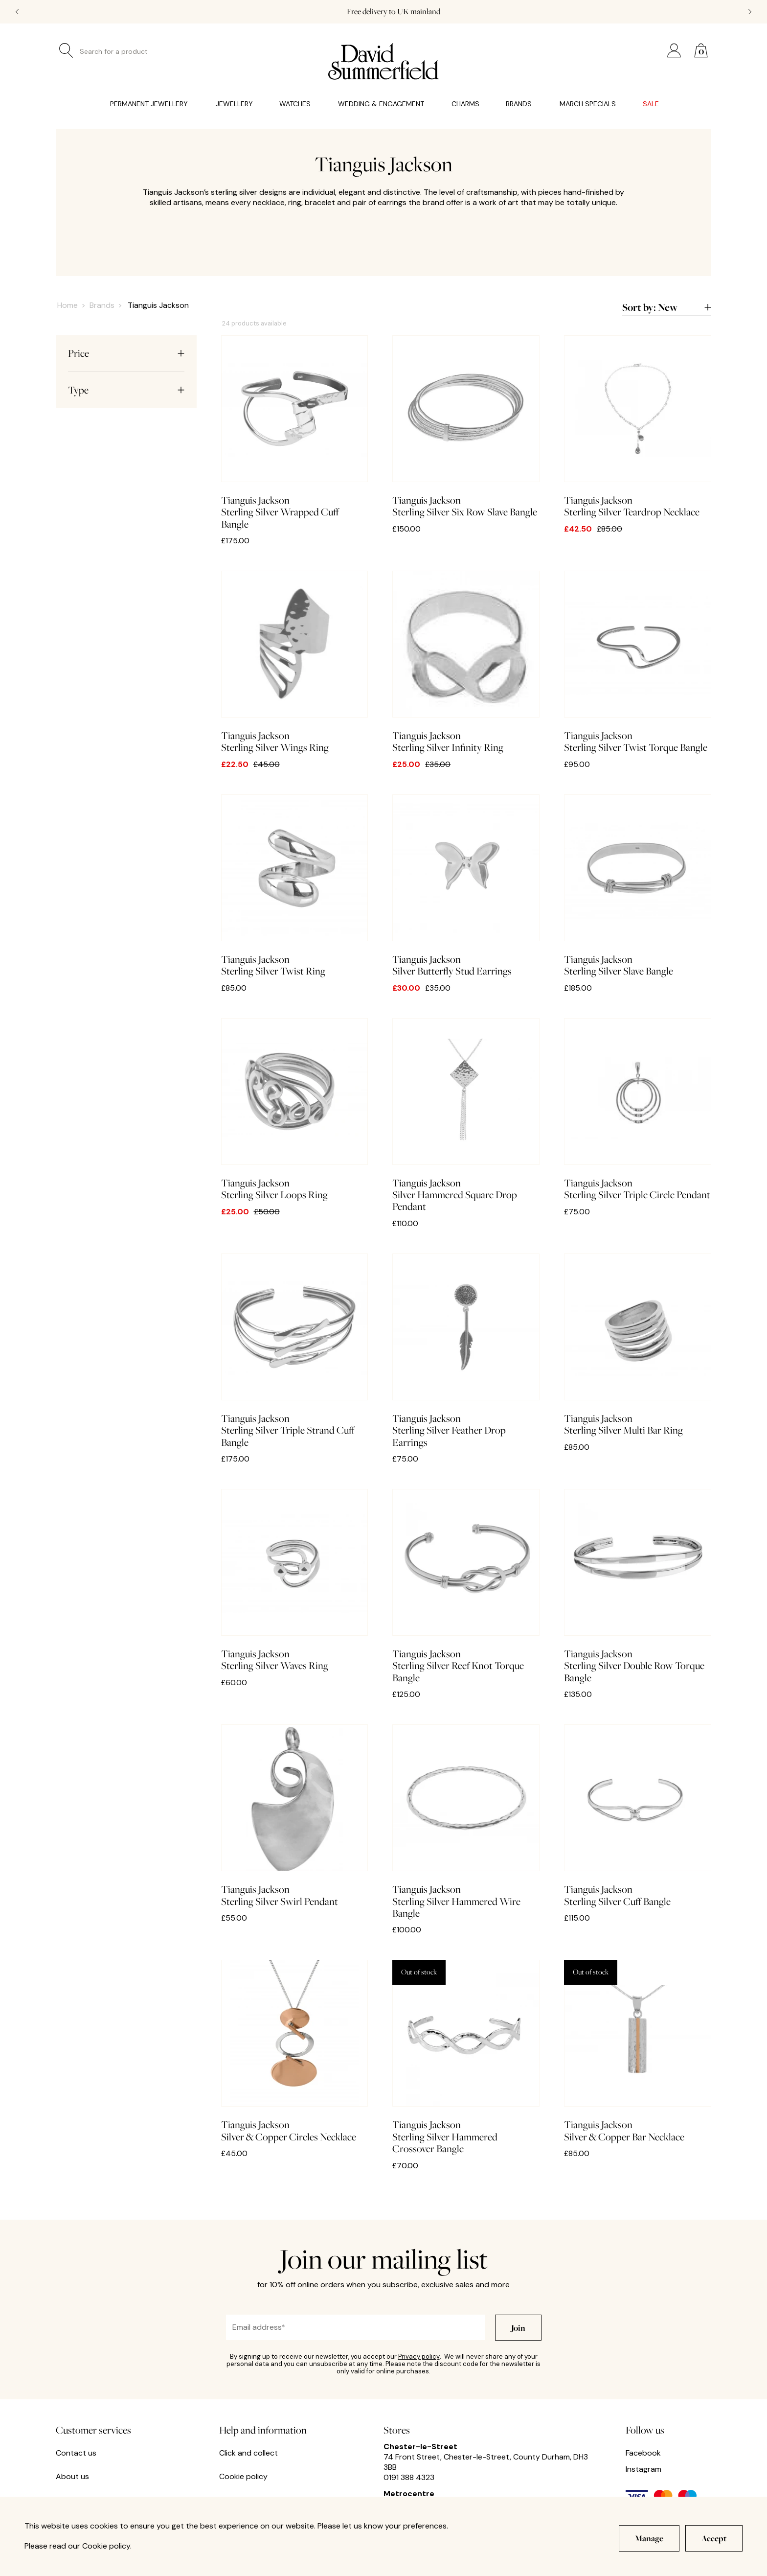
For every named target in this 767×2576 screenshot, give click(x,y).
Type (126, 390)
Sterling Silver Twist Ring (294, 885)
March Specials (588, 104)
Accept (713, 2538)
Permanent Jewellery (149, 104)
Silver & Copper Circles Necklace (294, 2051)
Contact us (76, 2453)
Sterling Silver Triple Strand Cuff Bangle (294, 1350)
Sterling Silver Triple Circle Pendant (637, 1109)
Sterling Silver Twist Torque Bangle (637, 662)
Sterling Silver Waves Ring (294, 1580)
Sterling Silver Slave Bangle (637, 885)
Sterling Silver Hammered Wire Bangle (466, 1821)
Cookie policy (243, 2477)
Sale (651, 104)
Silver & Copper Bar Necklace (637, 2051)
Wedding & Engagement (381, 104)
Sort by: (666, 308)
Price (126, 353)
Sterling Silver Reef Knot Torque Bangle (466, 1586)
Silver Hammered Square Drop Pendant (466, 1115)
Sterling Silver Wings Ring (294, 662)
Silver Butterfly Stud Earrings (466, 885)
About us (72, 2477)
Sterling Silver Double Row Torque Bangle (637, 1586)
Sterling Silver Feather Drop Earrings (466, 1350)
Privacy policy (419, 2356)
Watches (295, 104)
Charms (465, 104)
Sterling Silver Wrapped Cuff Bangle (294, 432)
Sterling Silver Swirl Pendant (294, 1815)
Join (518, 2327)
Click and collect (248, 2453)
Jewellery (234, 104)
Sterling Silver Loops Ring (294, 1109)
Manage (649, 2538)
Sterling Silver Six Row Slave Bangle (466, 426)
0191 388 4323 (409, 2477)
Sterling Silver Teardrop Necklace (637, 426)
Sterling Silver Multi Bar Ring (637, 1345)
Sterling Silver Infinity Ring (466, 662)
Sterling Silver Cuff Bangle (637, 1815)
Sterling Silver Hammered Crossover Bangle (466, 2057)
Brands (519, 104)
